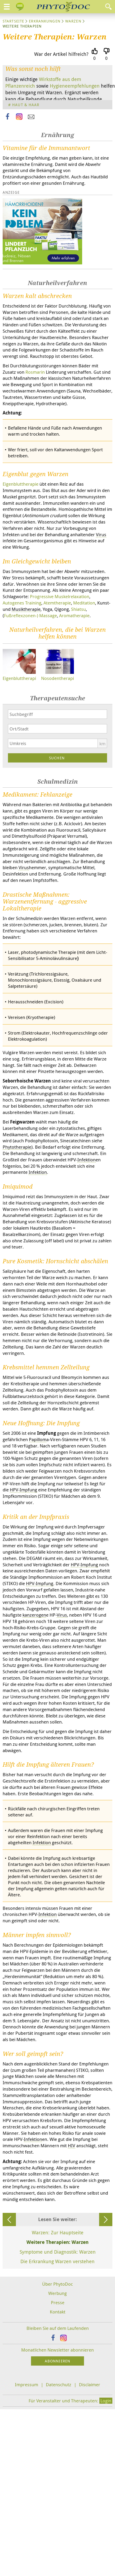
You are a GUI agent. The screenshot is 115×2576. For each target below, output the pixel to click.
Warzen (73, 21)
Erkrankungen (44, 21)
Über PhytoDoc (57, 2284)
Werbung (57, 2293)
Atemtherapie (57, 603)
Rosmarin (35, 372)
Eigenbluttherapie (20, 484)
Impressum (26, 2384)
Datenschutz (58, 2384)
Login (105, 2401)
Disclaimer (89, 2384)
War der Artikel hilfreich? (61, 54)
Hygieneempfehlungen (75, 86)
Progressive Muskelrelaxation (59, 596)
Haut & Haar (25, 104)
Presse (57, 2302)
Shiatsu (78, 609)
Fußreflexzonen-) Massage (30, 615)
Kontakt (57, 2312)
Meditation (84, 603)
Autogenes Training (22, 603)
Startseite (13, 21)
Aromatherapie (74, 615)
